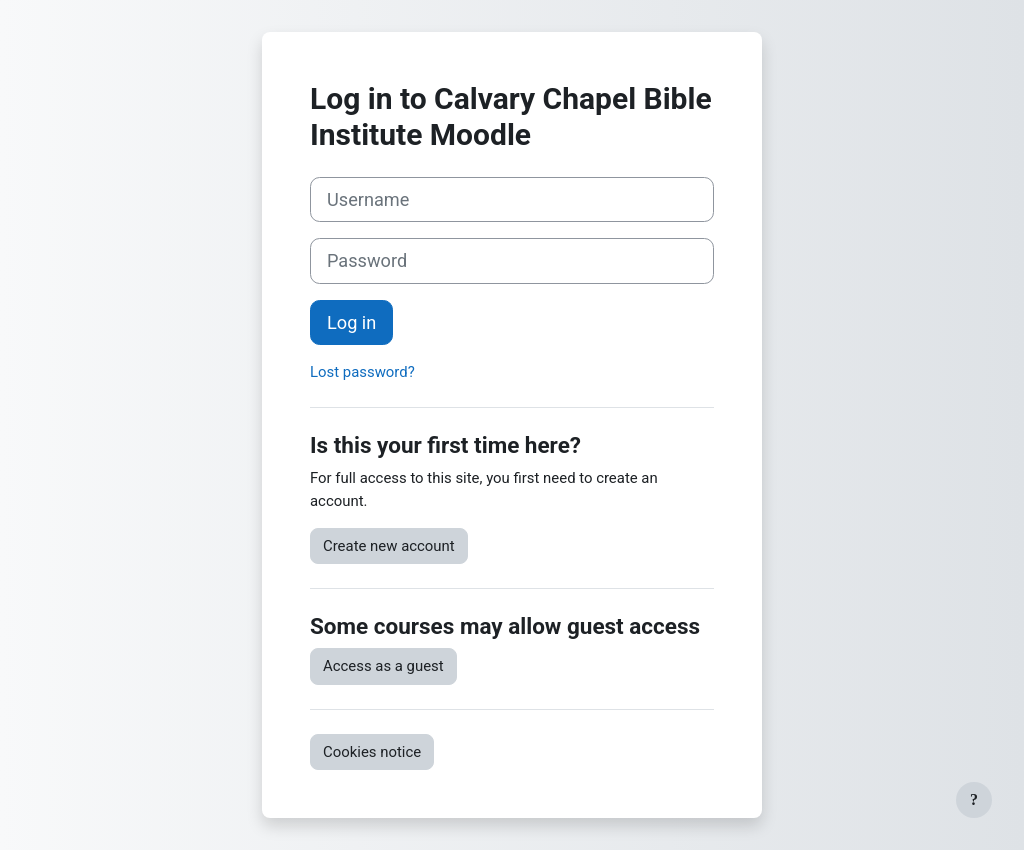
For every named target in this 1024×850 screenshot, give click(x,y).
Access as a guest (383, 666)
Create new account (389, 546)
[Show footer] (974, 800)
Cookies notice (372, 752)
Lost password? (362, 372)
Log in (351, 322)
